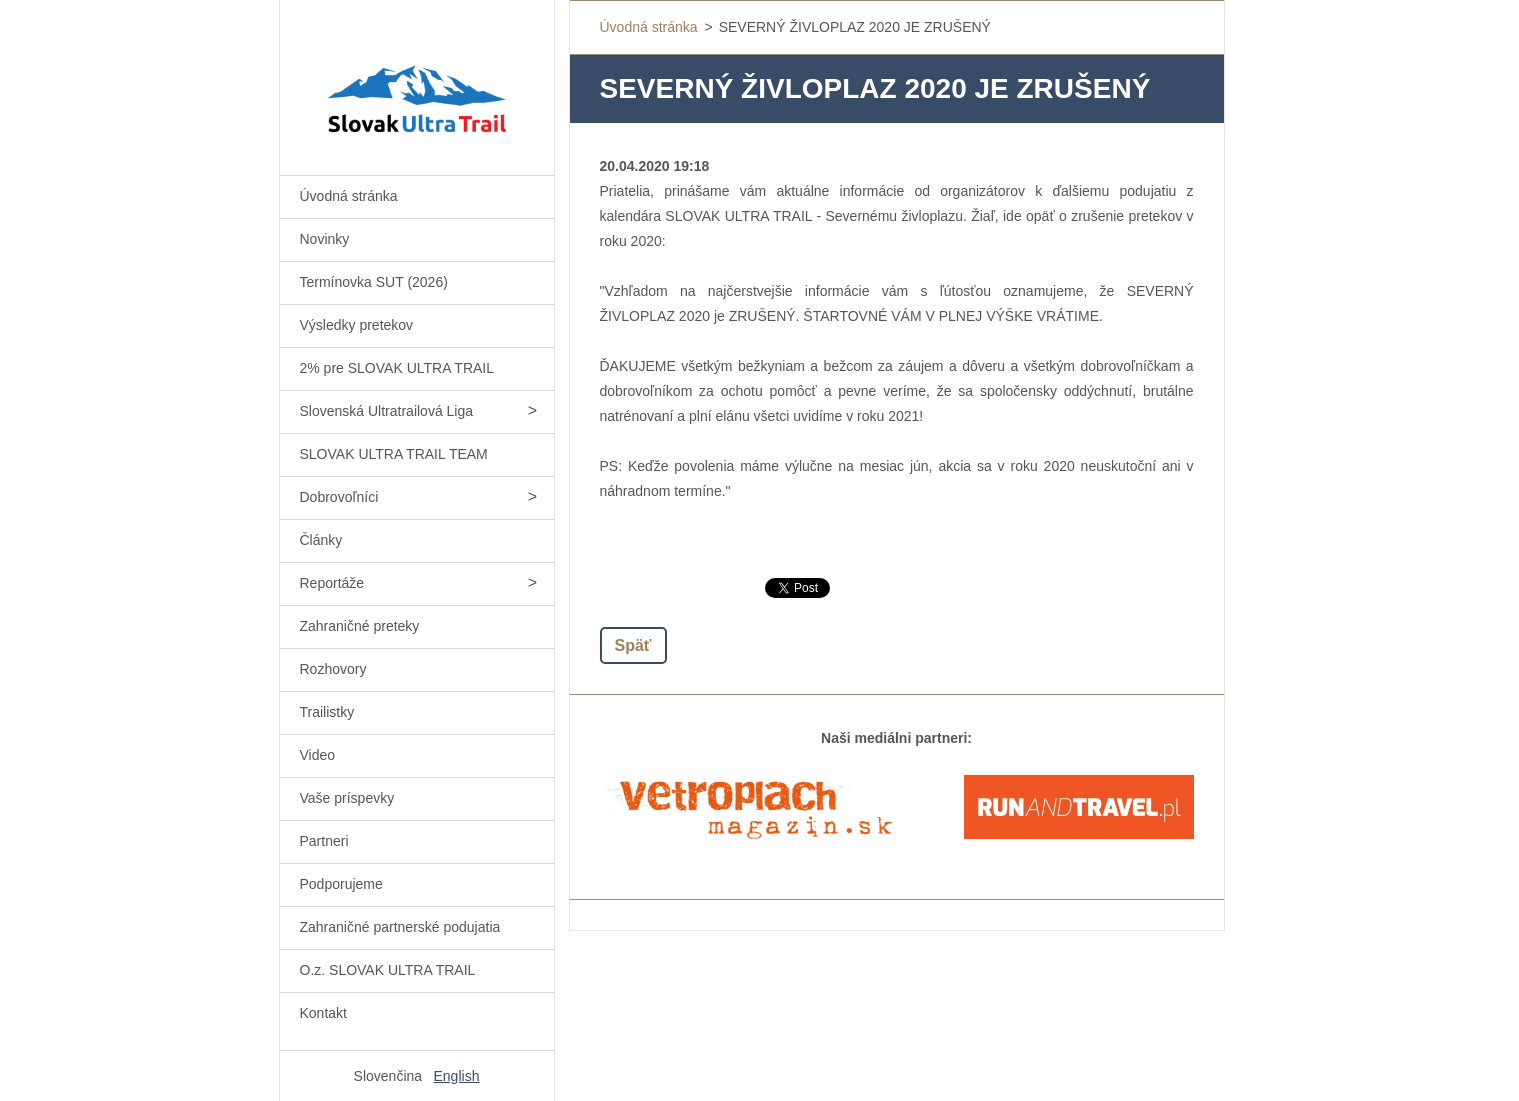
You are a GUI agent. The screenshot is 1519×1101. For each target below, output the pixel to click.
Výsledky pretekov (357, 325)
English (457, 1076)
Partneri (324, 841)
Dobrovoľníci (339, 497)
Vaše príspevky (347, 798)
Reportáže (332, 583)
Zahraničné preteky (360, 626)
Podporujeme (341, 884)
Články (321, 540)
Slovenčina (388, 1076)
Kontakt (323, 1013)
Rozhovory (333, 669)
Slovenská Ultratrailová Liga (387, 411)
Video (318, 755)
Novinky (325, 239)
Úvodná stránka (349, 196)
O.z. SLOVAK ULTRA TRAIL (388, 970)
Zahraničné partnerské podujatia (400, 927)
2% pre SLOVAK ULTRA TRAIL (397, 368)
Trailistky (327, 712)
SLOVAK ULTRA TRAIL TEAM (394, 454)
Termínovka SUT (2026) (374, 282)
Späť (633, 645)
